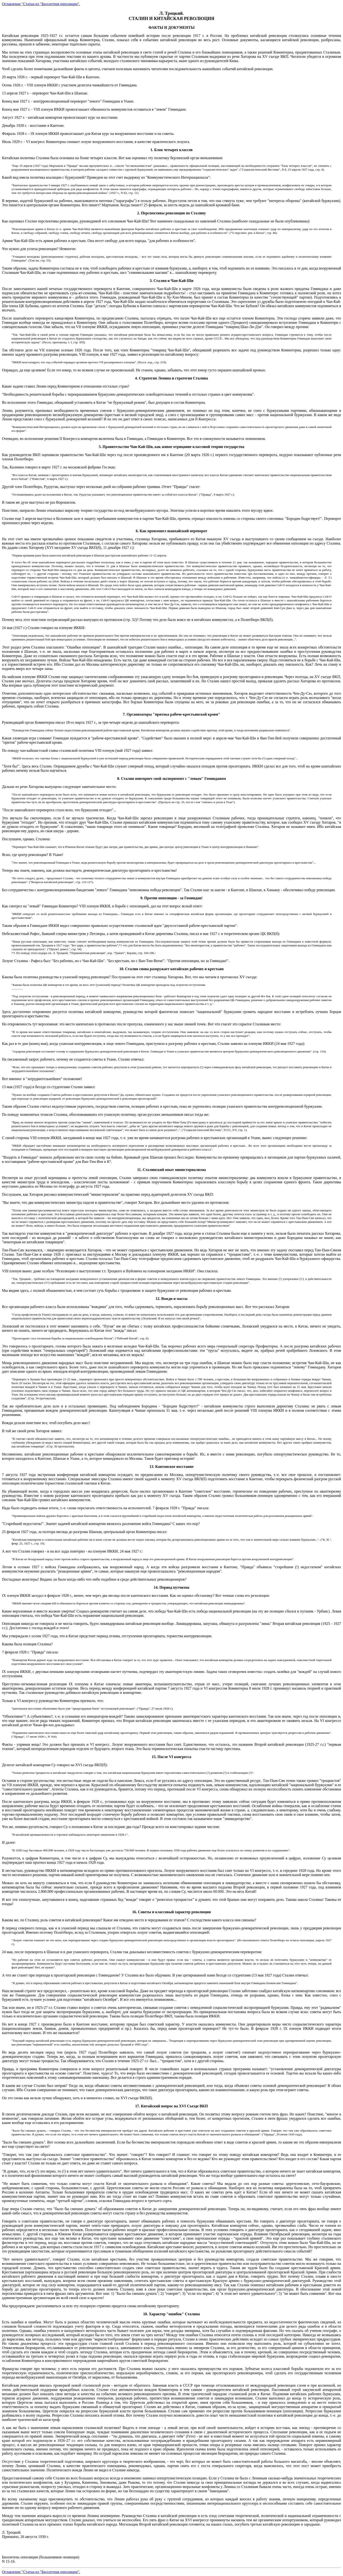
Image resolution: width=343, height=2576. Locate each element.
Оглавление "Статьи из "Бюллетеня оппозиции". (41, 4)
